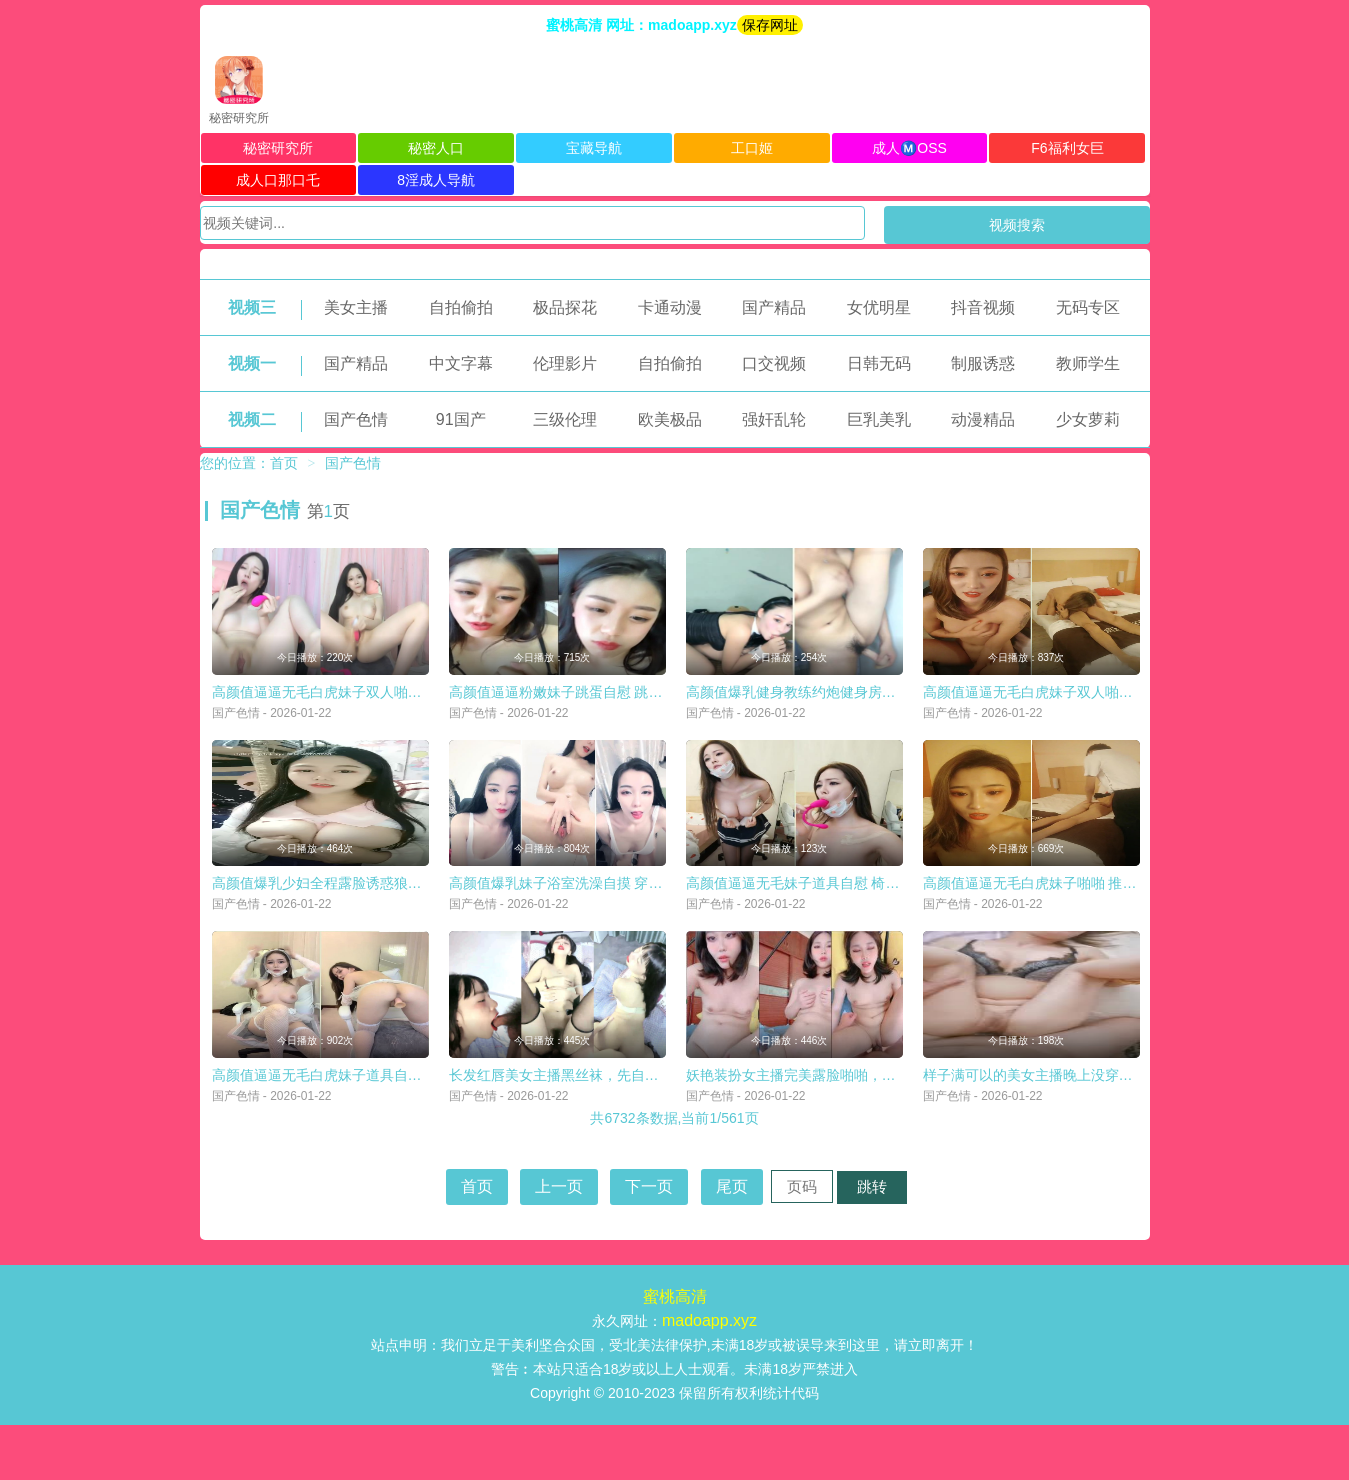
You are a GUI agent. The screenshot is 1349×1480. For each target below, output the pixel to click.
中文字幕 (461, 363)
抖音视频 (983, 307)
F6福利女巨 (1067, 148)
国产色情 (356, 419)
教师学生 (1088, 363)
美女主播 (356, 307)
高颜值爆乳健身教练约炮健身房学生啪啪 (812, 710)
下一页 (649, 1241)
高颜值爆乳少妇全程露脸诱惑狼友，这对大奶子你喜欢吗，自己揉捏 (422, 920)
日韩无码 (879, 363)
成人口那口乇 (278, 180)
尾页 (732, 1241)
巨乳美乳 (879, 419)
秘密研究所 (278, 148)
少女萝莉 (1088, 419)
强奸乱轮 (774, 419)
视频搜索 (1017, 225)
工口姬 (752, 148)
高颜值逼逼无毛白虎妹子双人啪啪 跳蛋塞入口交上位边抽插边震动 (1128, 710)
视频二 (252, 419)
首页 (284, 463)
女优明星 (879, 307)
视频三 (252, 307)
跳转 (872, 1241)
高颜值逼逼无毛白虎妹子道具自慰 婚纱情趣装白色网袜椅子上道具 (417, 1130)
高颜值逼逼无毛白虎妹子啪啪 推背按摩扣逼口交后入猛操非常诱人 (1128, 920)
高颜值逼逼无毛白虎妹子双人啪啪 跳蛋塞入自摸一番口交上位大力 (417, 710)
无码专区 (1088, 307)
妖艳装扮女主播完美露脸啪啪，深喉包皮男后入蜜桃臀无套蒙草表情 (896, 1130)
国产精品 (774, 307)
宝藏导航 (594, 148)
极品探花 (565, 307)
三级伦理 (565, 419)
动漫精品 (983, 419)
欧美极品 (670, 419)
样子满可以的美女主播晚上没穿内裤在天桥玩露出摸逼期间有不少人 (1133, 1130)
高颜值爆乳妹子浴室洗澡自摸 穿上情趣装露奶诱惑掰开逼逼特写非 (654, 920)
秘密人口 (436, 148)
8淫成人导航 (436, 180)
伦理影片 (565, 363)
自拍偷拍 (461, 307)
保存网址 (770, 25)
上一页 (559, 1241)
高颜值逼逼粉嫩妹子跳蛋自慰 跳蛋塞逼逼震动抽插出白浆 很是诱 (649, 710)
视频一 (252, 363)
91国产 (461, 419)
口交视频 (774, 363)
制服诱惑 (983, 363)
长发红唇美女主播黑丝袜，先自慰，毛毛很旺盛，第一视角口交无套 (659, 1130)
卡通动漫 (670, 307)
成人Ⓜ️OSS (909, 148)
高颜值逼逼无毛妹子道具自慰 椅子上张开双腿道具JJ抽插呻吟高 (884, 920)
